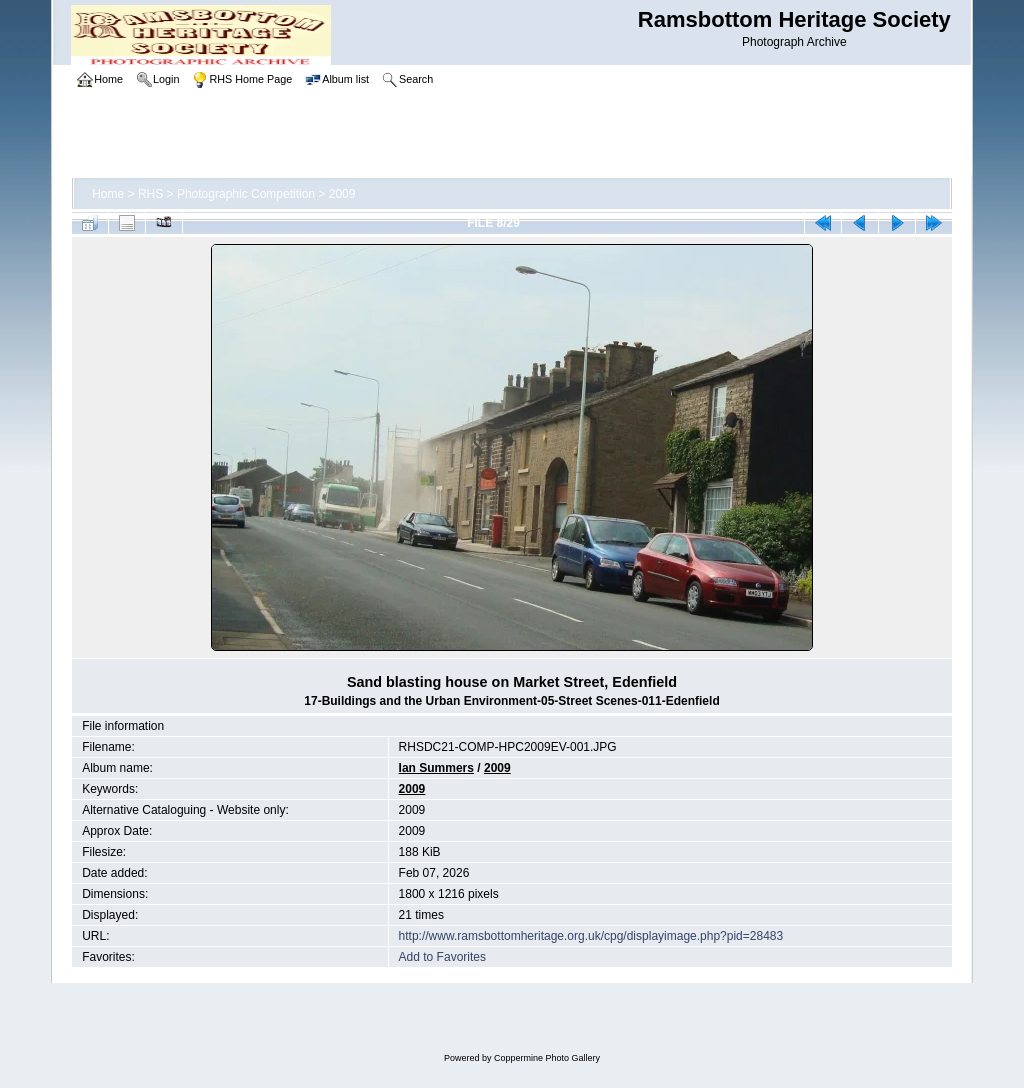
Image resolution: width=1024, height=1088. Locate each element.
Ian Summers (436, 768)
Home (108, 194)
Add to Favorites (442, 957)
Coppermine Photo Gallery (547, 1058)
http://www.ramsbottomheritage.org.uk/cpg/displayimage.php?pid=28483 (591, 936)
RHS (150, 194)
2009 (342, 194)
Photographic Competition (246, 194)
